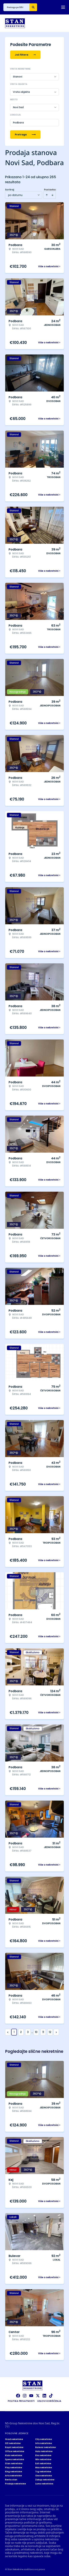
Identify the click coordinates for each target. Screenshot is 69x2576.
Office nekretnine (14, 2451)
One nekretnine (43, 2475)
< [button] (8, 2032)
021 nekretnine (13, 2443)
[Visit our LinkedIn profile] (44, 2396)
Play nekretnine (13, 2467)
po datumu (15, 195)
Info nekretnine (43, 2443)
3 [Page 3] (28, 2032)
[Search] (33, 7)
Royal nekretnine (14, 2447)
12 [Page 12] (50, 2032)
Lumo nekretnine (44, 2483)
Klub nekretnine (13, 2455)
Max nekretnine (43, 2467)
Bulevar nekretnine (45, 2447)
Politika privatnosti (21, 2401)
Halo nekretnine (43, 2451)
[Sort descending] (52, 195)
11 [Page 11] (43, 2032)
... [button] (32, 2032)
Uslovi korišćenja (49, 2401)
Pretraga (25, 134)
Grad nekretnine (14, 2439)
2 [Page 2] (21, 2032)
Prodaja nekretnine (15, 2483)
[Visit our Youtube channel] (31, 2396)
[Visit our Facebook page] (18, 2396)
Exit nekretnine (43, 2463)
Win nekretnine (43, 2459)
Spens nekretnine (14, 2459)
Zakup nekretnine (44, 2479)
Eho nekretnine (43, 2455)
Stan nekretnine (13, 2463)
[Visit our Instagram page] (25, 2396)
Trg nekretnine (43, 2471)
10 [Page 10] (36, 2032)
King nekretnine (13, 2471)
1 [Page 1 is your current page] (14, 2032)
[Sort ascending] (46, 195)
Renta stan (11, 2479)
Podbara (18, 122)
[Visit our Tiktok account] (51, 2396)
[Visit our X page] (38, 2396)
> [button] (56, 2032)
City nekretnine (43, 2439)
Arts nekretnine (13, 2475)
